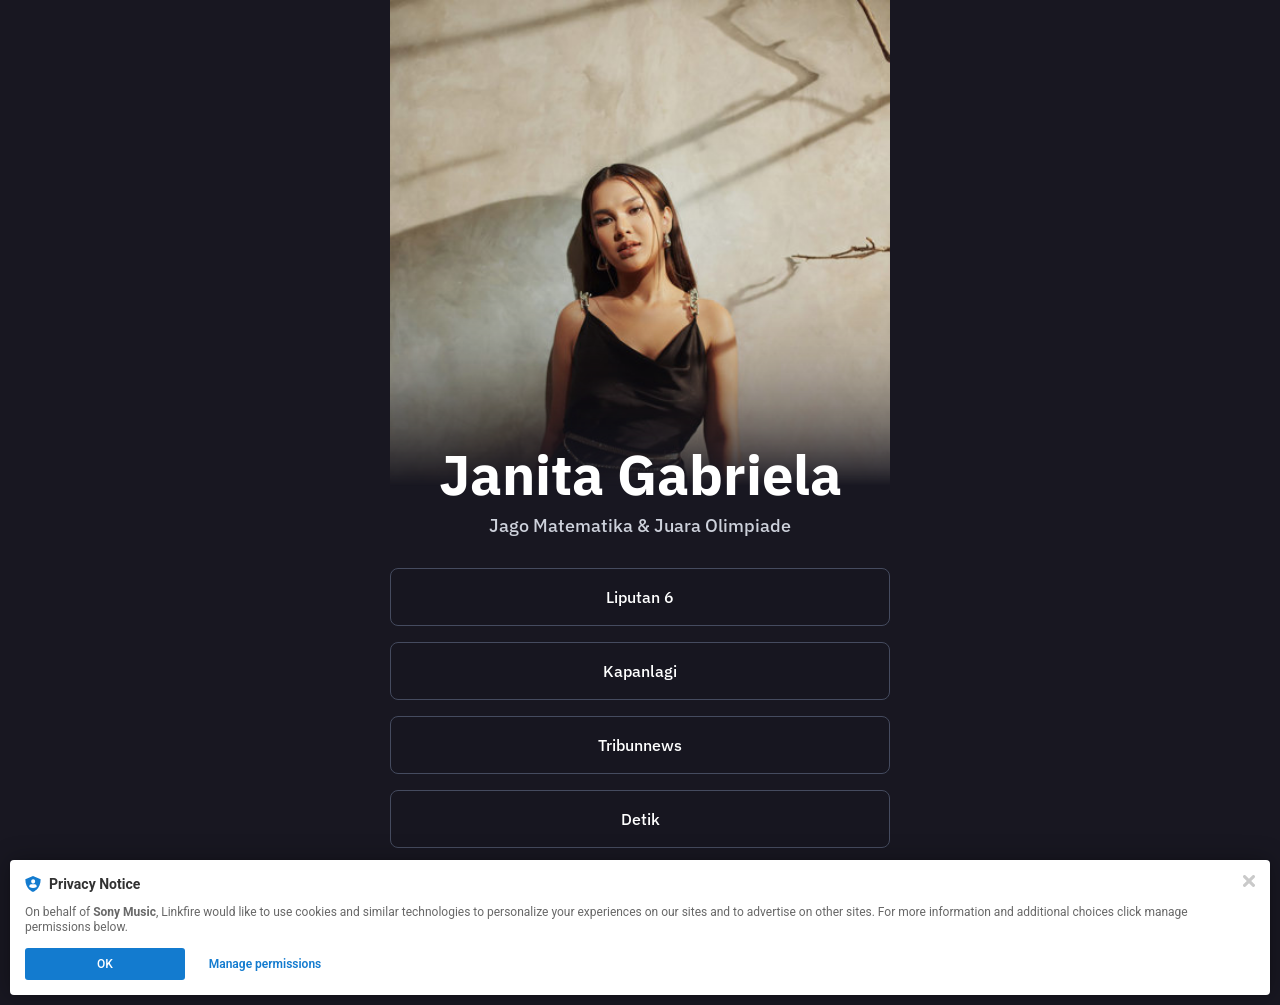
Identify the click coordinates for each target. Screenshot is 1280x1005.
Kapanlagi (640, 671)
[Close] (1249, 881)
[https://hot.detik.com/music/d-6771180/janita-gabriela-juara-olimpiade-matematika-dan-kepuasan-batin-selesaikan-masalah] (640, 819)
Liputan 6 (640, 597)
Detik (640, 819)
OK (105, 964)
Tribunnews (640, 745)
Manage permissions (265, 964)
